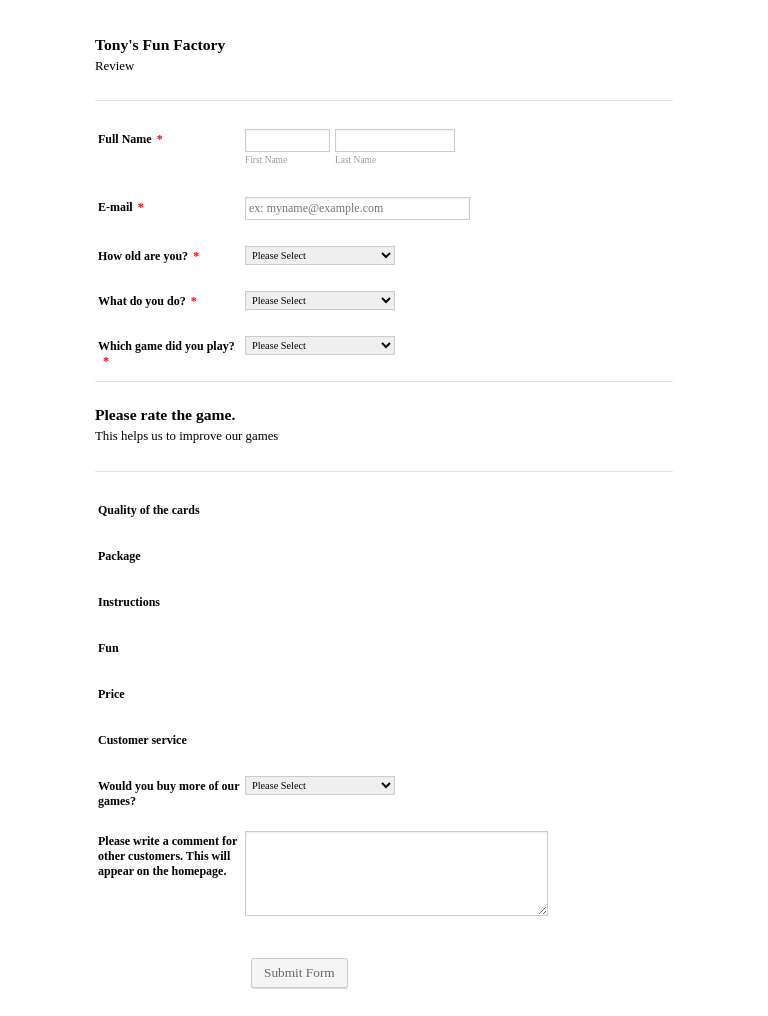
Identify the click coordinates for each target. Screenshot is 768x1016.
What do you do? (147, 301)
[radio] (254, 508)
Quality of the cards (149, 510)
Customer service (142, 740)
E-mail (121, 207)
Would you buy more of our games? (168, 793)
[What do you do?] (320, 300)
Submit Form (299, 972)
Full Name (130, 139)
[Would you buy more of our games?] (320, 785)
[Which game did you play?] (320, 345)
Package (119, 556)
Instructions (129, 602)
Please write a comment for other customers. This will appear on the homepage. (167, 856)
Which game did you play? (166, 353)
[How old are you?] (320, 255)
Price (111, 694)
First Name (266, 160)
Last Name (355, 160)
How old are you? (148, 256)
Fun (108, 648)
